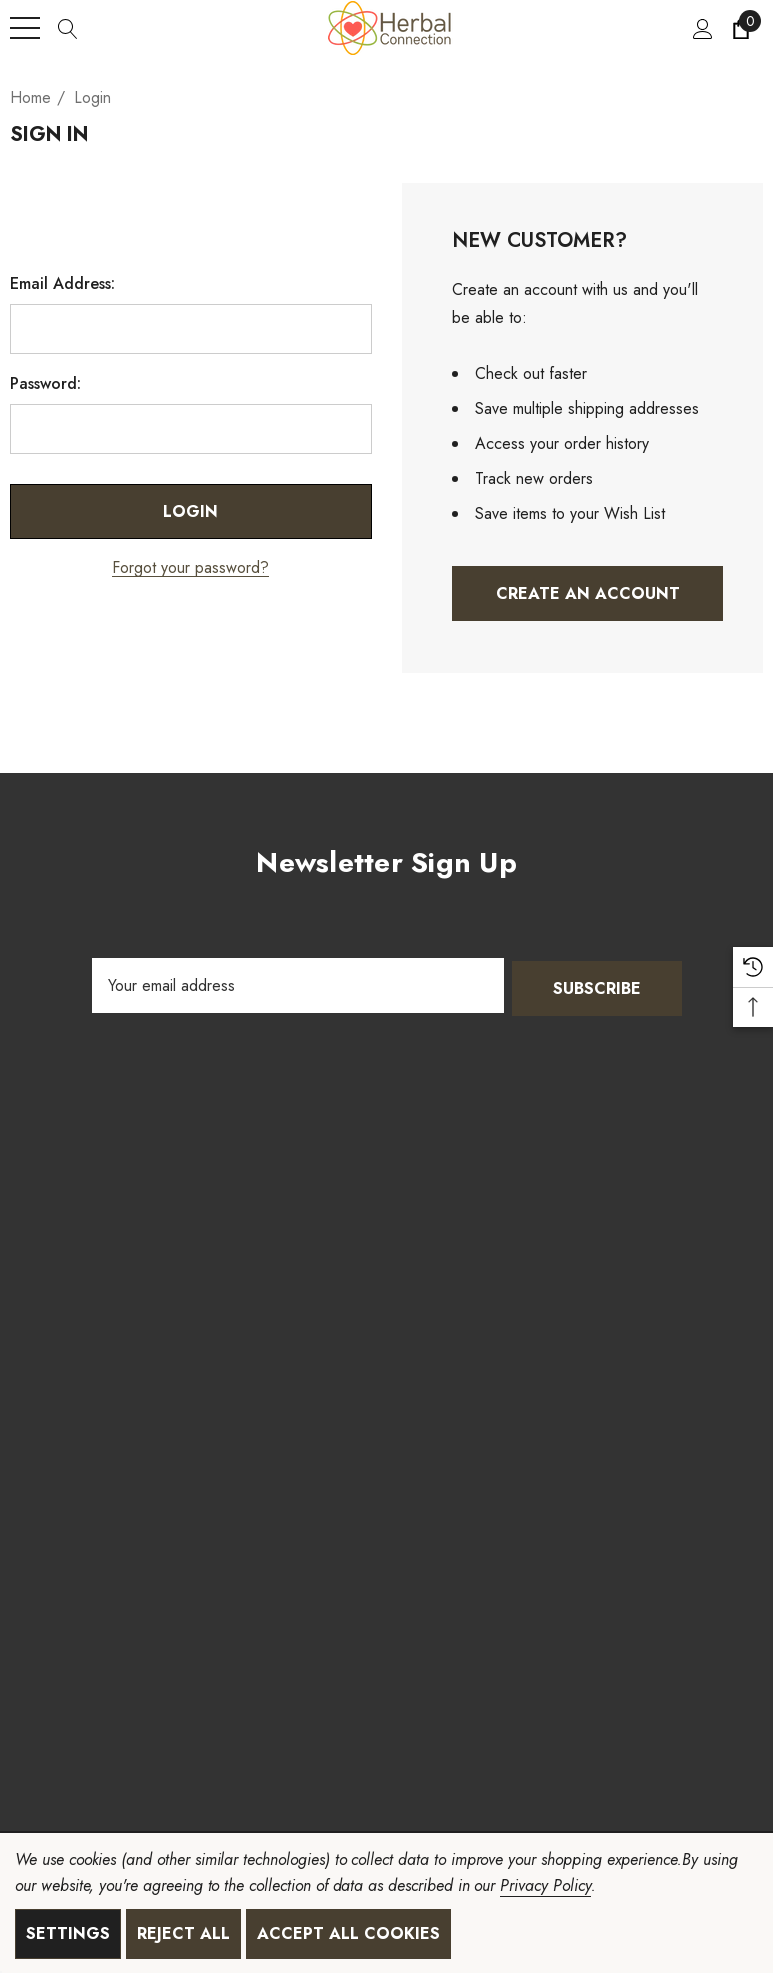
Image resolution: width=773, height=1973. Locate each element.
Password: (45, 384)
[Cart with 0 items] (739, 28)
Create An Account (587, 593)
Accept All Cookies (348, 1933)
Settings (68, 1933)
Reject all (183, 1933)
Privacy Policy (545, 1885)
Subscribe (597, 985)
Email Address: (62, 284)
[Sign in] (701, 28)
